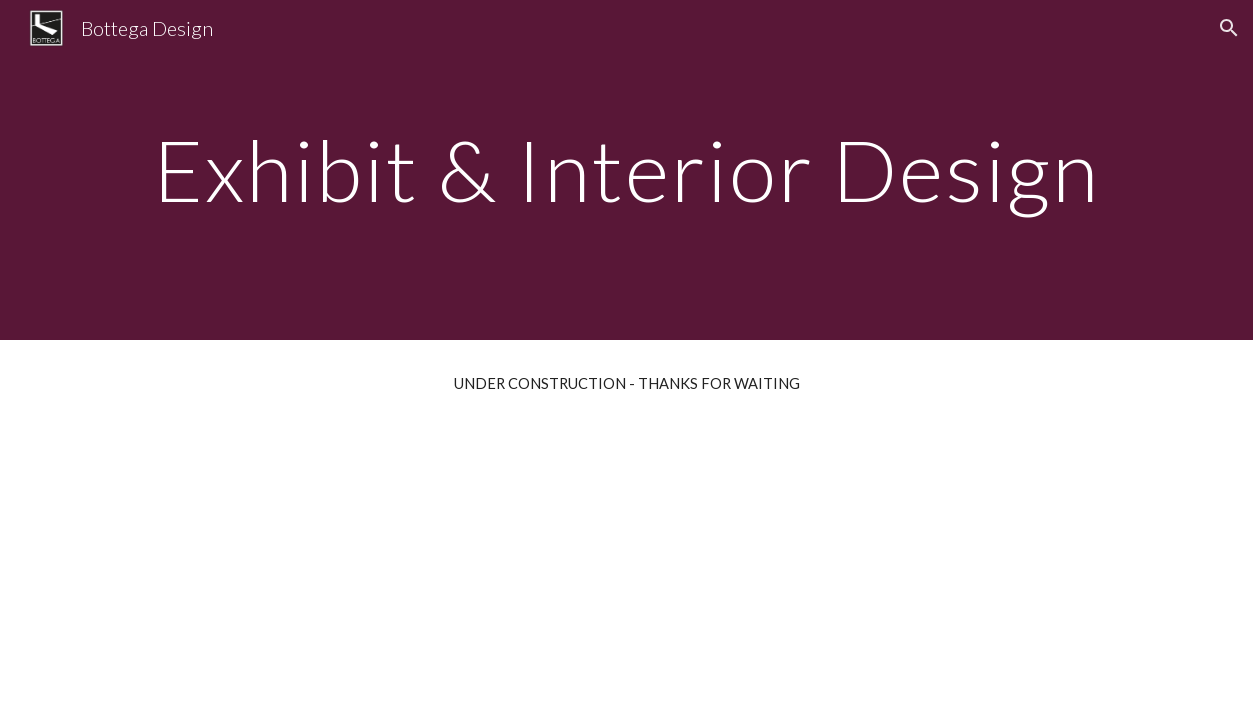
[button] (1229, 28)
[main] (626, 169)
